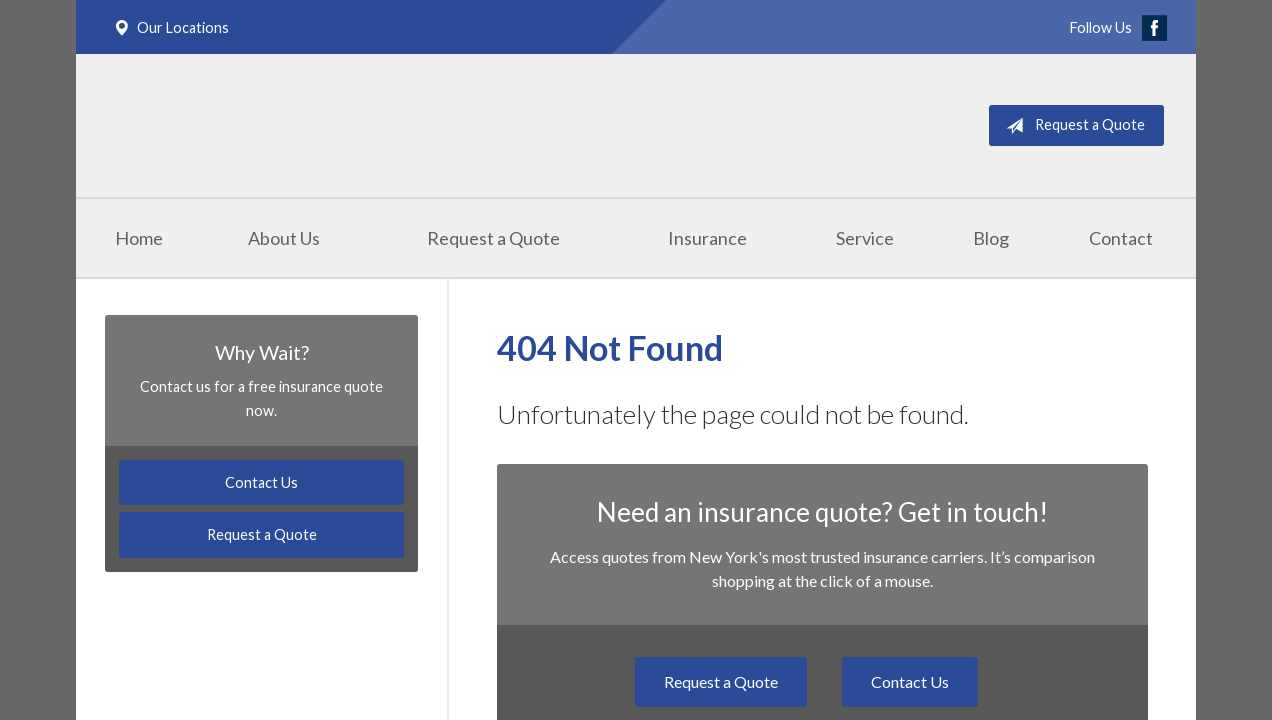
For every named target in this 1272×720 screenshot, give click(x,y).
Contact (1121, 238)
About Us (284, 238)
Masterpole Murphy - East (308, 125)
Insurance (707, 238)
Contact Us (910, 681)
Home (139, 238)
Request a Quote (1071, 126)
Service (865, 238)
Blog (991, 238)
